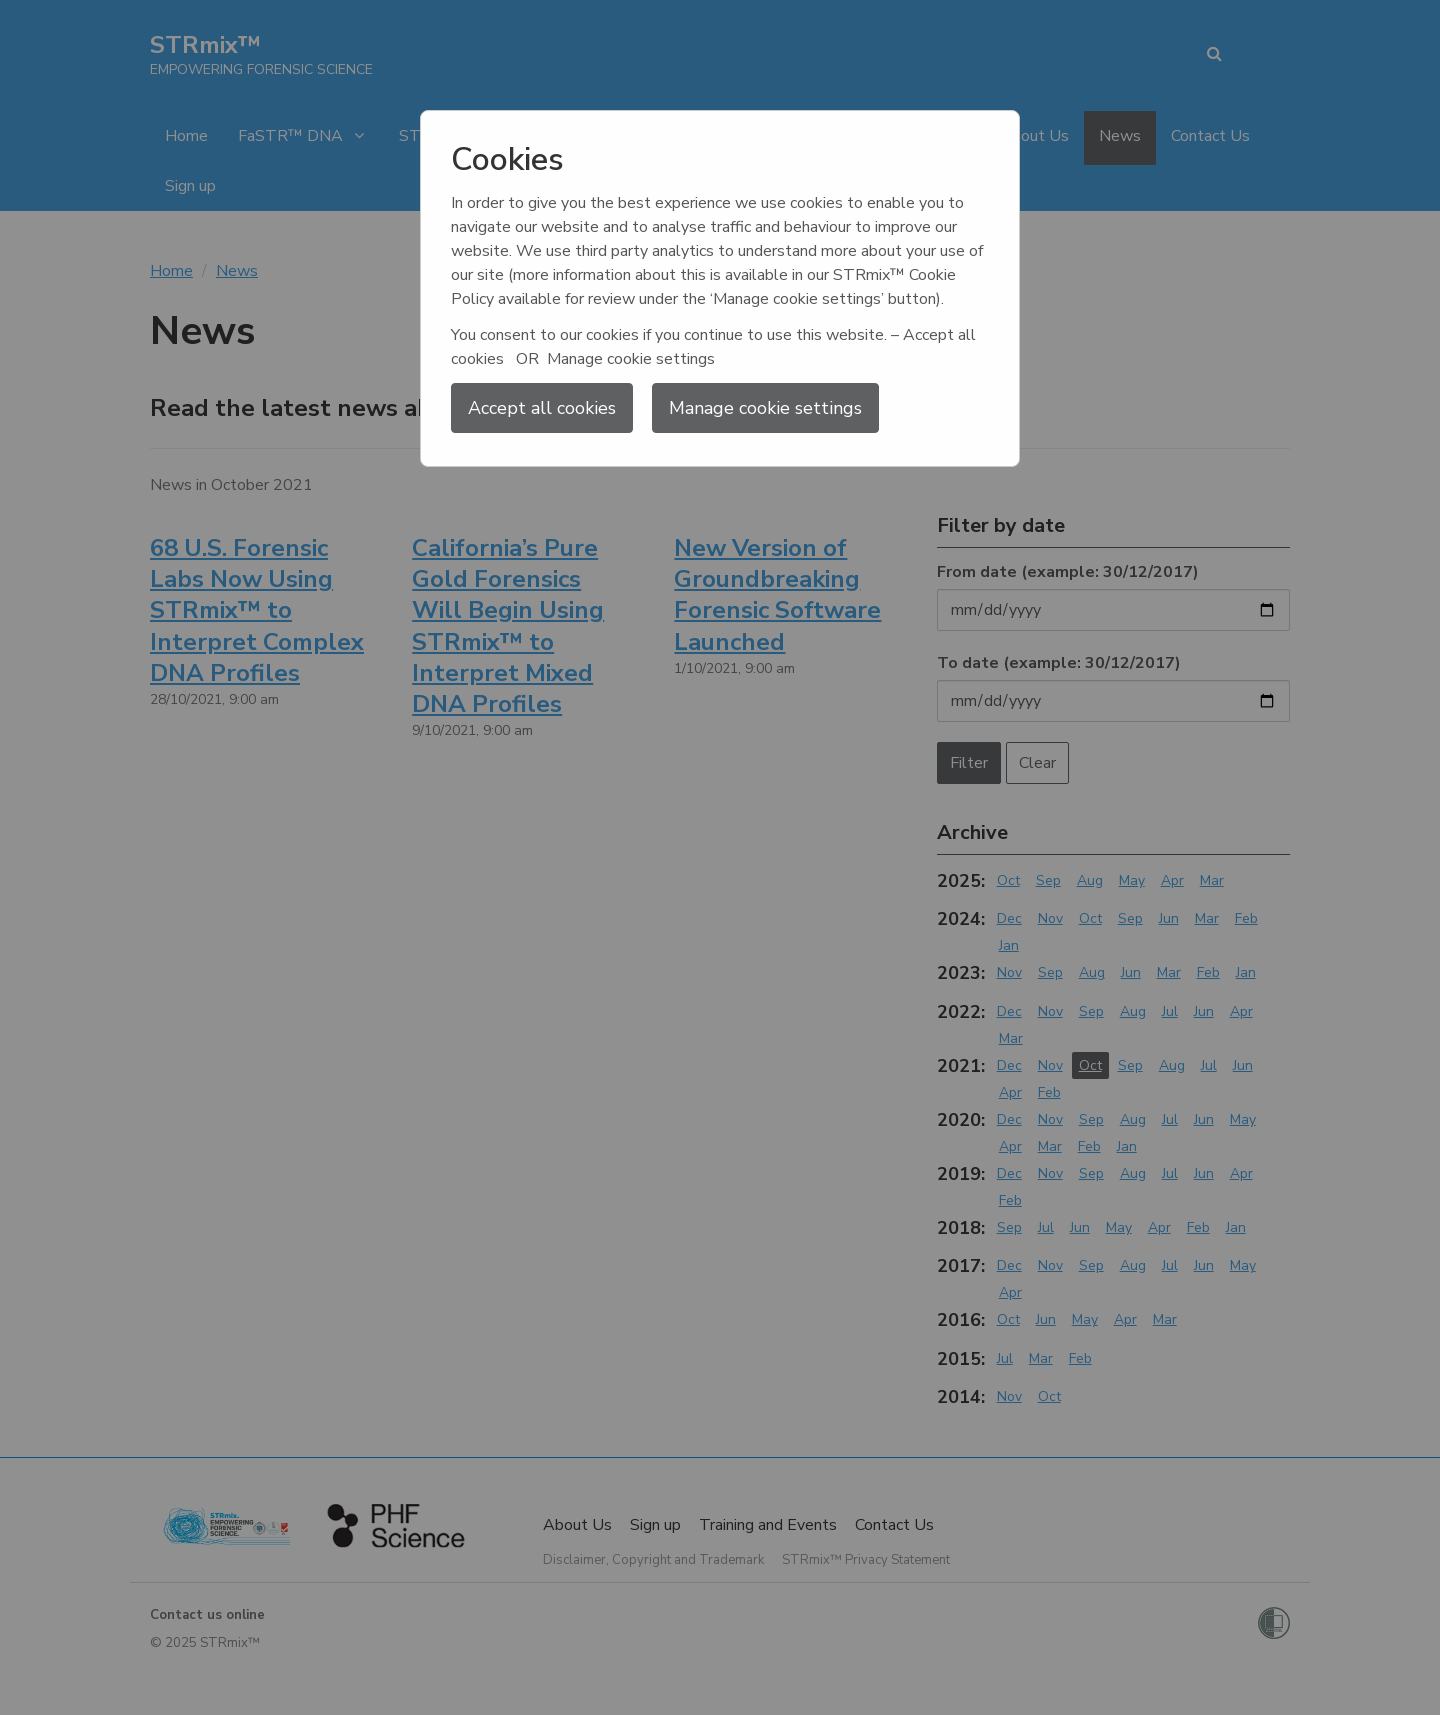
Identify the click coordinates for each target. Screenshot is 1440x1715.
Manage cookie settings (765, 408)
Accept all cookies (542, 408)
